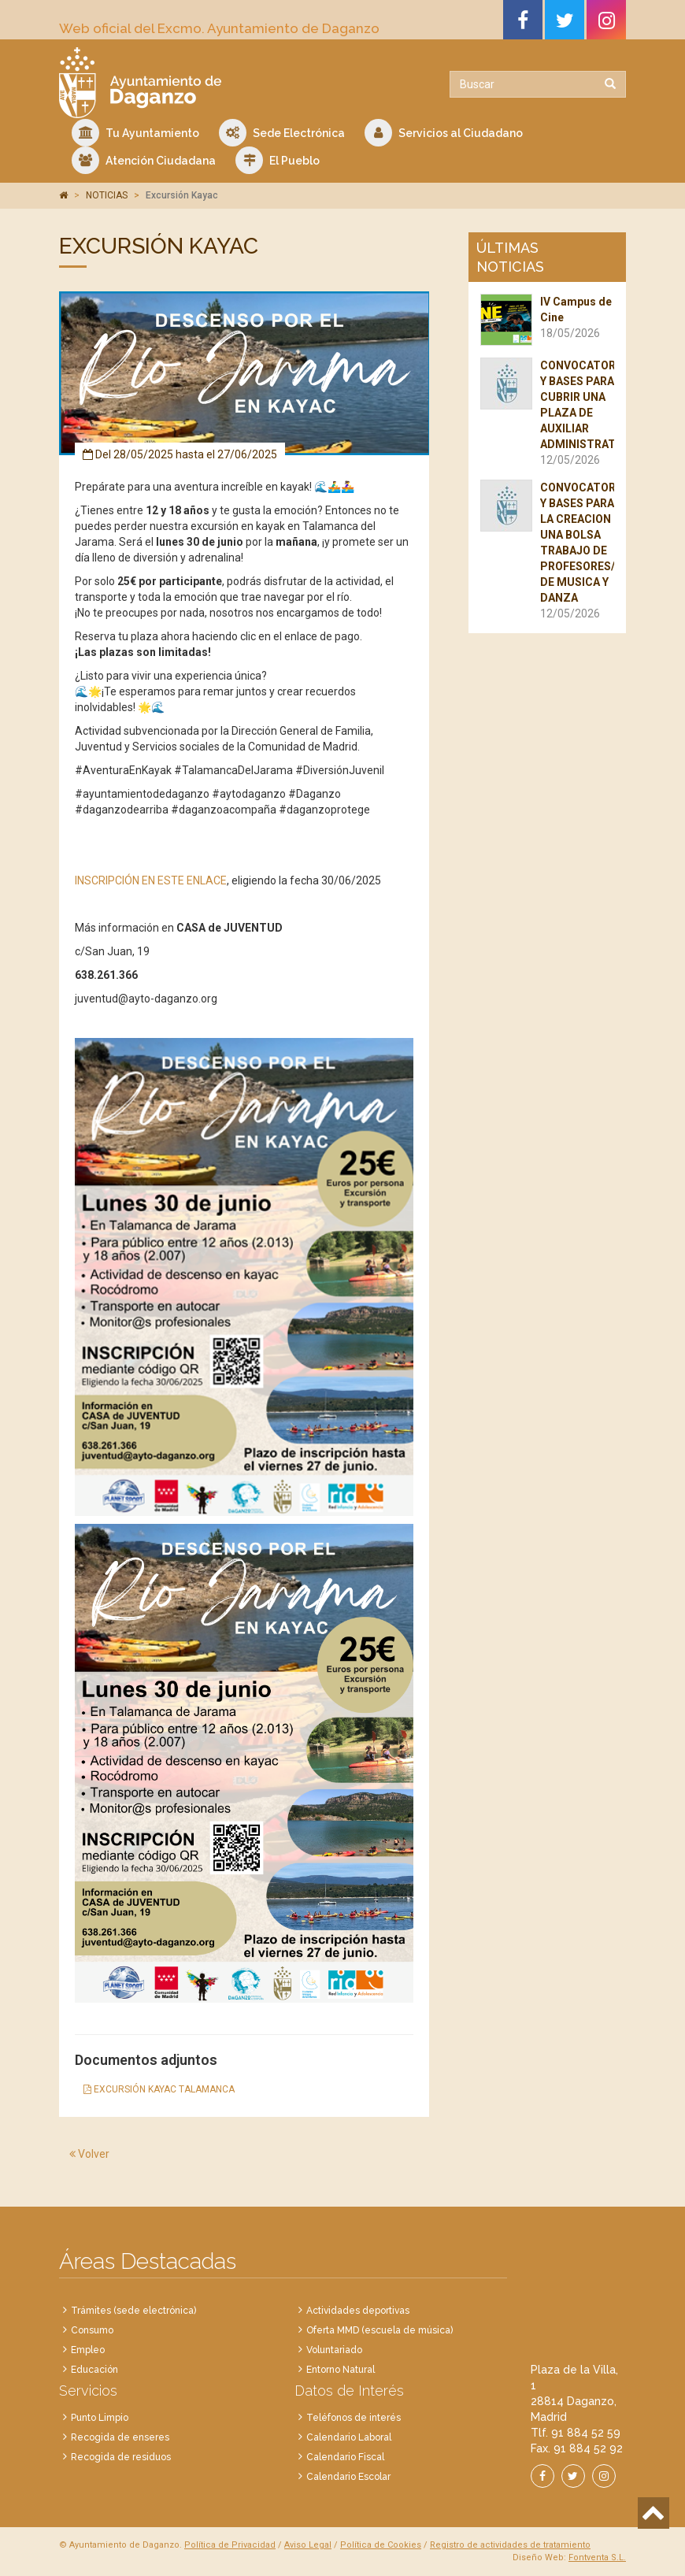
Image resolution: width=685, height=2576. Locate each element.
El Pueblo (277, 160)
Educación (94, 2369)
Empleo (88, 2349)
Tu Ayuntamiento (135, 132)
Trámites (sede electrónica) (133, 2310)
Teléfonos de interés (353, 2417)
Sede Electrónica (282, 132)
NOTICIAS (107, 195)
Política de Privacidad (230, 2545)
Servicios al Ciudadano (444, 132)
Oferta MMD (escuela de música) (379, 2330)
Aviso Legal (307, 2545)
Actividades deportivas (357, 2310)
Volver (89, 2154)
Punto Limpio (99, 2417)
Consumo (92, 2330)
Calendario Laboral (348, 2437)
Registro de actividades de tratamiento (510, 2545)
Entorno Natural (340, 2369)
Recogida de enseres (120, 2437)
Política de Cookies (380, 2545)
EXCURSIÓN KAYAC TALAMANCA (159, 2089)
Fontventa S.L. (597, 2557)
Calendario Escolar (348, 2476)
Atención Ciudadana (144, 160)
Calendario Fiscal (345, 2457)
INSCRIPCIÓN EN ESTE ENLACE (151, 880)
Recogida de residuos (121, 2457)
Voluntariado (334, 2349)
